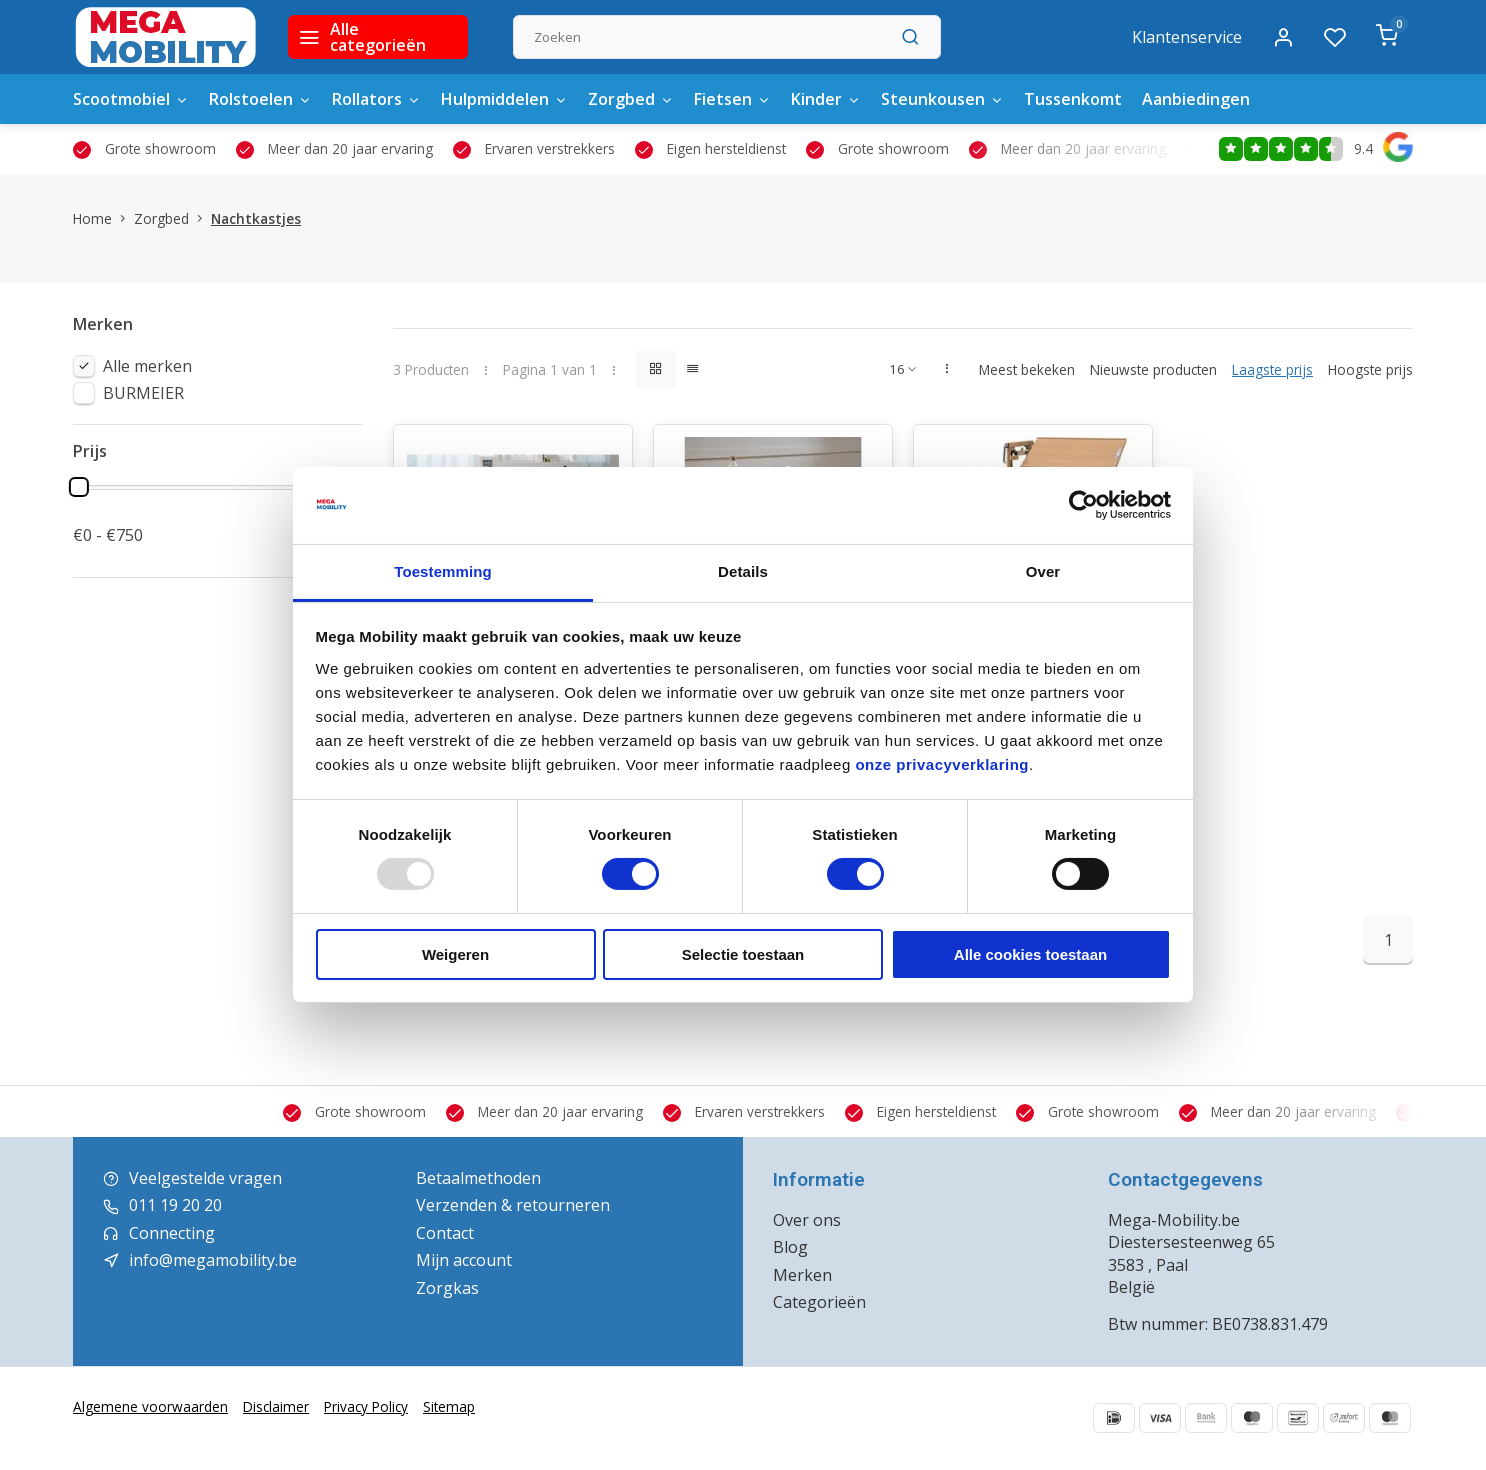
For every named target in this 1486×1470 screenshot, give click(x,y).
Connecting (172, 1233)
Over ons (807, 1220)
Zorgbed (631, 99)
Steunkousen (942, 99)
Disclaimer (276, 1406)
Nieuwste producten (1153, 369)
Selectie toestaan (743, 954)
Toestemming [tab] (443, 571)
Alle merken (147, 366)
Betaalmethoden (478, 1178)
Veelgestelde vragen (205, 1178)
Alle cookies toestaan (1030, 954)
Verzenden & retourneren (513, 1205)
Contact (445, 1233)
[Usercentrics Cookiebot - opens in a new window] (1083, 505)
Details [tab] (743, 571)
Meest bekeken (1027, 369)
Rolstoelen (260, 99)
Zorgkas (447, 1288)
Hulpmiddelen (504, 99)
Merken (802, 1275)
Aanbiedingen (1196, 99)
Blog (790, 1247)
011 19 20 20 (175, 1205)
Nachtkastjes (256, 218)
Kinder (826, 99)
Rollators (376, 99)
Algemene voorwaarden (150, 1406)
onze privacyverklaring (942, 764)
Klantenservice (1187, 37)
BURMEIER (143, 393)
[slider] (79, 487)
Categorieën (819, 1302)
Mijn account (464, 1260)
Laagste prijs (1272, 369)
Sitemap (449, 1406)
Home (103, 218)
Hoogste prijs (1370, 369)
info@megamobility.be (213, 1260)
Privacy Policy (366, 1406)
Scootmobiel (131, 99)
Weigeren (455, 954)
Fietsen (732, 99)
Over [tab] (1043, 571)
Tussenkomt (1073, 99)
